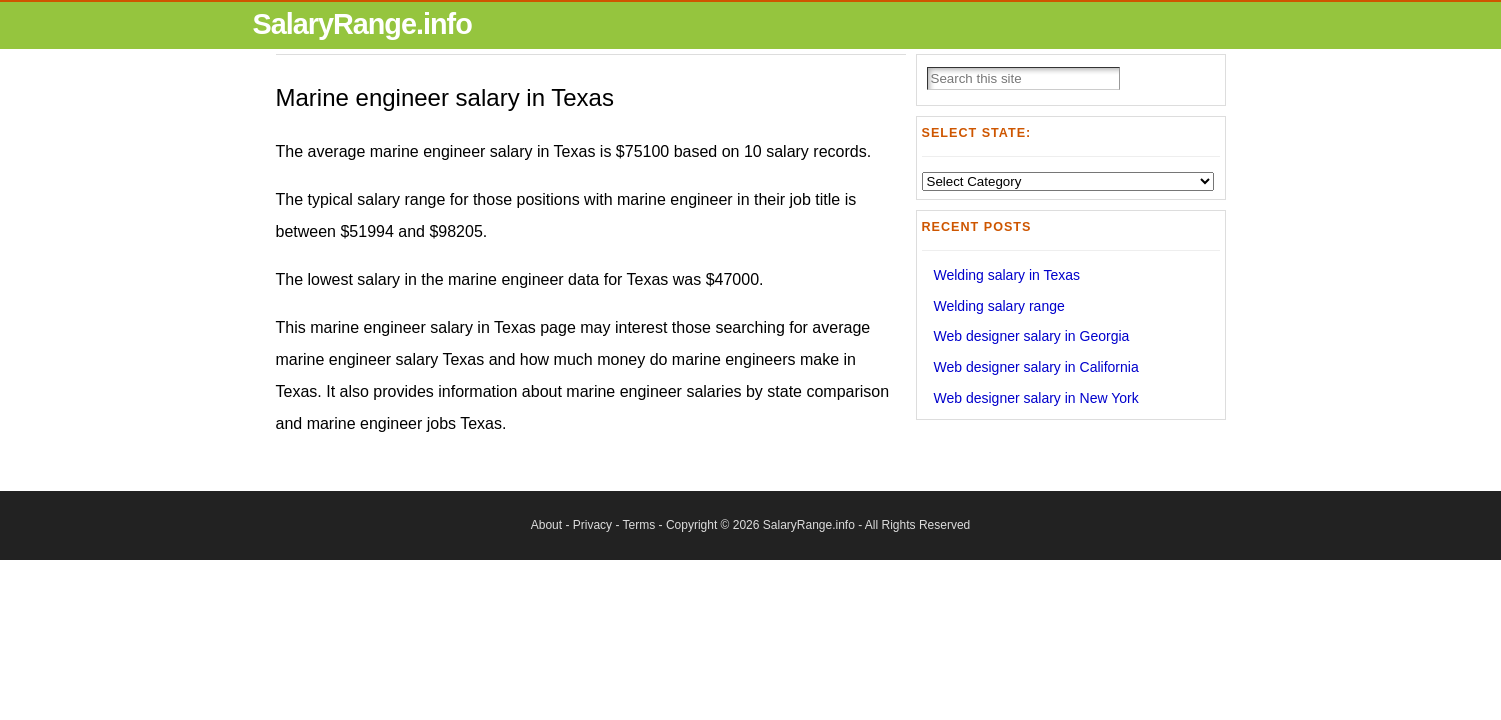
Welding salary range (999, 306)
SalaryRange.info (362, 24)
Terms (639, 525)
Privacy (592, 525)
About (546, 525)
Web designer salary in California (1036, 367)
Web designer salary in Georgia (1032, 336)
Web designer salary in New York (1036, 398)
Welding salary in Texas (1007, 275)
